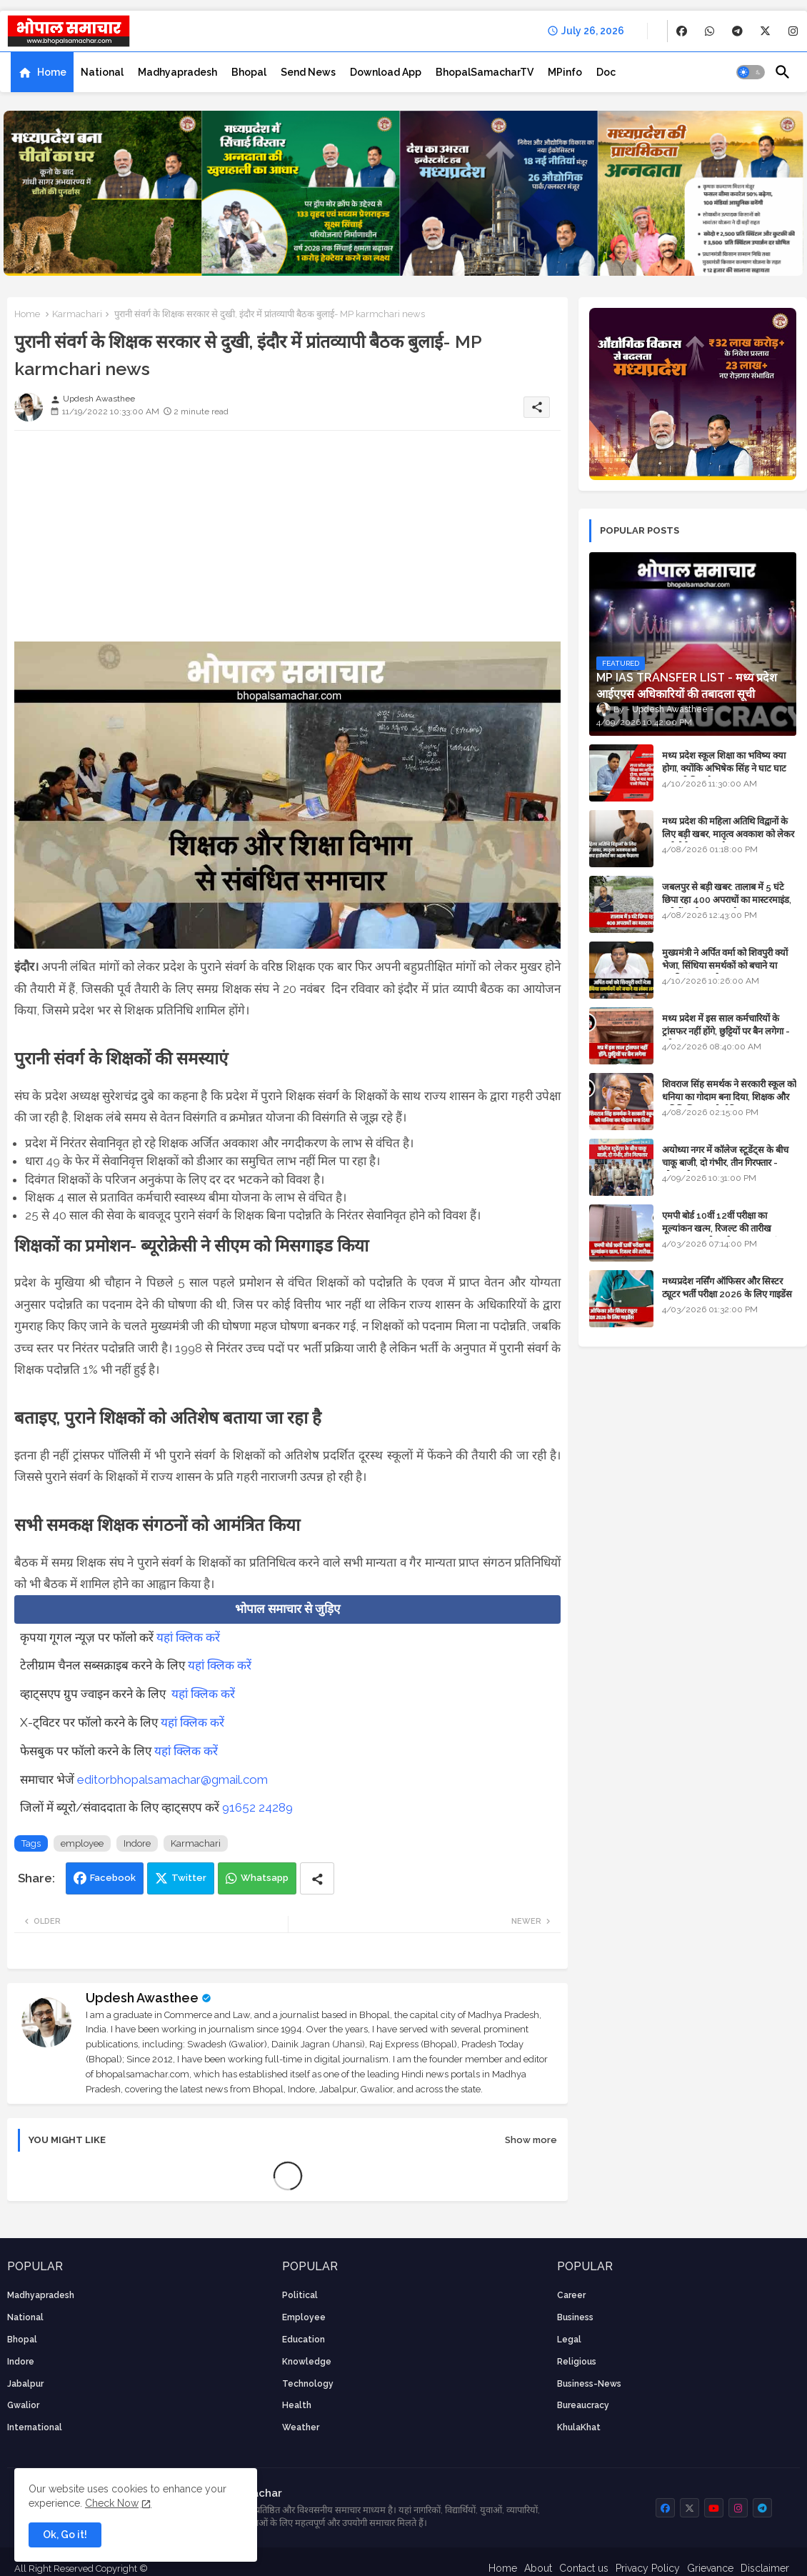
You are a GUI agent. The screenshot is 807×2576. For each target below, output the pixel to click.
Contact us (583, 2568)
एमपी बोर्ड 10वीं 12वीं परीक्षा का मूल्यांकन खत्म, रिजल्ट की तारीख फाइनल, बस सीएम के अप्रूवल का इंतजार (728, 1228)
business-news (589, 2384)
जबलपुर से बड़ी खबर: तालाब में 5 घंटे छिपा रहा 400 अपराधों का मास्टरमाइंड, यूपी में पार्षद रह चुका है (726, 900)
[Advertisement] (287, 541)
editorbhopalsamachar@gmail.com (172, 1779)
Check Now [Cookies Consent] (112, 2503)
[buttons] (682, 31)
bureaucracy (583, 2405)
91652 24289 (257, 1807)
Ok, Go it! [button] (65, 2534)
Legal (569, 2340)
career (571, 2295)
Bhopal (248, 72)
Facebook (113, 1877)
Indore (137, 1843)
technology (308, 2384)
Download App (385, 72)
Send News (308, 72)
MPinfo (565, 72)
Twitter (188, 1877)
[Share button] (317, 1878)
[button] (750, 72)
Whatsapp (265, 1877)
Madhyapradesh (177, 72)
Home (51, 72)
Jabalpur (25, 2384)
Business (575, 2317)
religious (576, 2362)
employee (82, 1843)
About (538, 2568)
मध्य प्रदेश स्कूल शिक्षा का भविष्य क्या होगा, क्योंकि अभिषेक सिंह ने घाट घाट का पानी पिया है (724, 768)
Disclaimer (765, 2568)
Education (303, 2340)
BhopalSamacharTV (484, 72)
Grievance (710, 2568)
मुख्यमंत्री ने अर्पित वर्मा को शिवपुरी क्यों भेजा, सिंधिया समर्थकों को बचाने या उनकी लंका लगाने (725, 965)
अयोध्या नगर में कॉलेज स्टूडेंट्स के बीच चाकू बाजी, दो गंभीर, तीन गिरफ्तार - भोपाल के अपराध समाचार (725, 1162)
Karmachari (77, 314)
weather (300, 2427)
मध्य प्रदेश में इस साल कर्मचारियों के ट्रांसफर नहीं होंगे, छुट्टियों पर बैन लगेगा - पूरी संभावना (726, 1031)
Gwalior (23, 2405)
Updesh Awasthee (142, 1997)
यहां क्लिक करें (188, 1637)
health (296, 2405)
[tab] (42, 72)
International (34, 2427)
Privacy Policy (648, 2568)
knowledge (306, 2362)
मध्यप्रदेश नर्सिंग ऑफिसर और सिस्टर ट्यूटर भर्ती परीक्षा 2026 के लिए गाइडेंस (727, 1287)
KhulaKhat (579, 2427)
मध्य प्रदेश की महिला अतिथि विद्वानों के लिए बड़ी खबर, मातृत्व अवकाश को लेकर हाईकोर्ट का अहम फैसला (728, 834)
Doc (606, 72)
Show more (531, 2140)
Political (300, 2295)
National (102, 72)
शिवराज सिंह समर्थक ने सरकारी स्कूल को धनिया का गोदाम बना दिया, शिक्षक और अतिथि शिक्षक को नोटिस (729, 1097)
